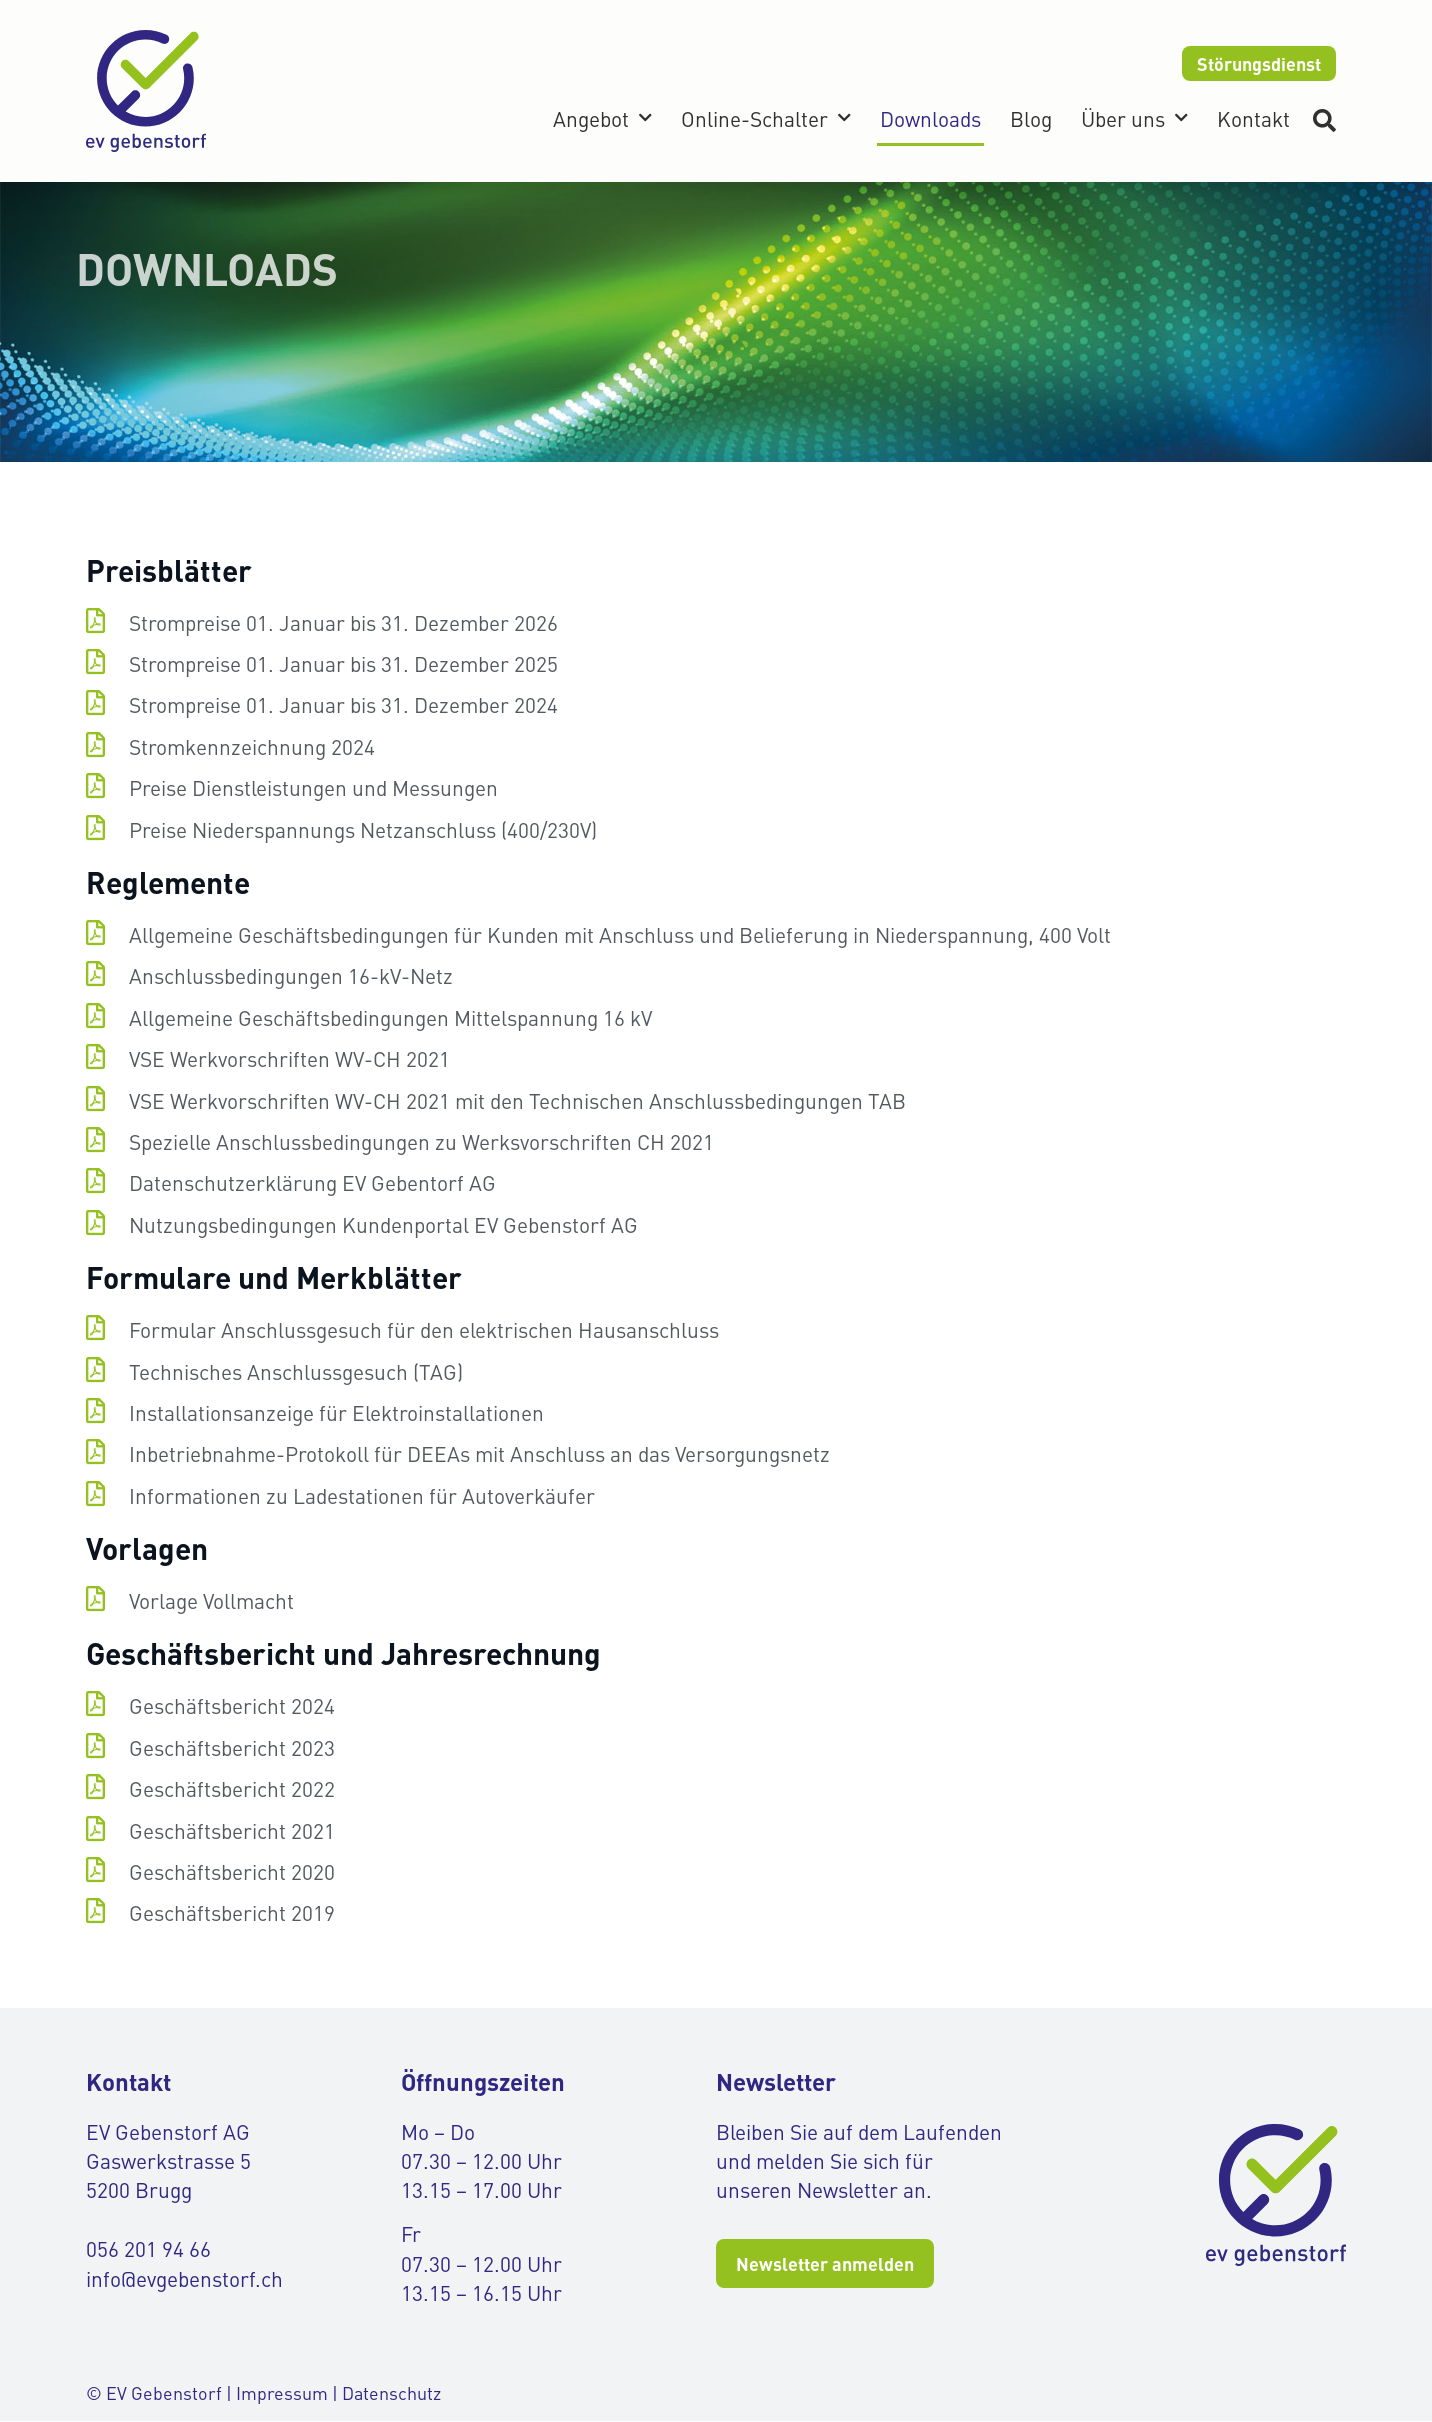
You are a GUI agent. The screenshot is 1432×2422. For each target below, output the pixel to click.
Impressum (282, 2392)
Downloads (930, 118)
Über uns (1134, 118)
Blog (1031, 118)
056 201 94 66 (148, 2249)
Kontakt (1253, 118)
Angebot (602, 118)
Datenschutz (391, 2392)
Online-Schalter (766, 118)
